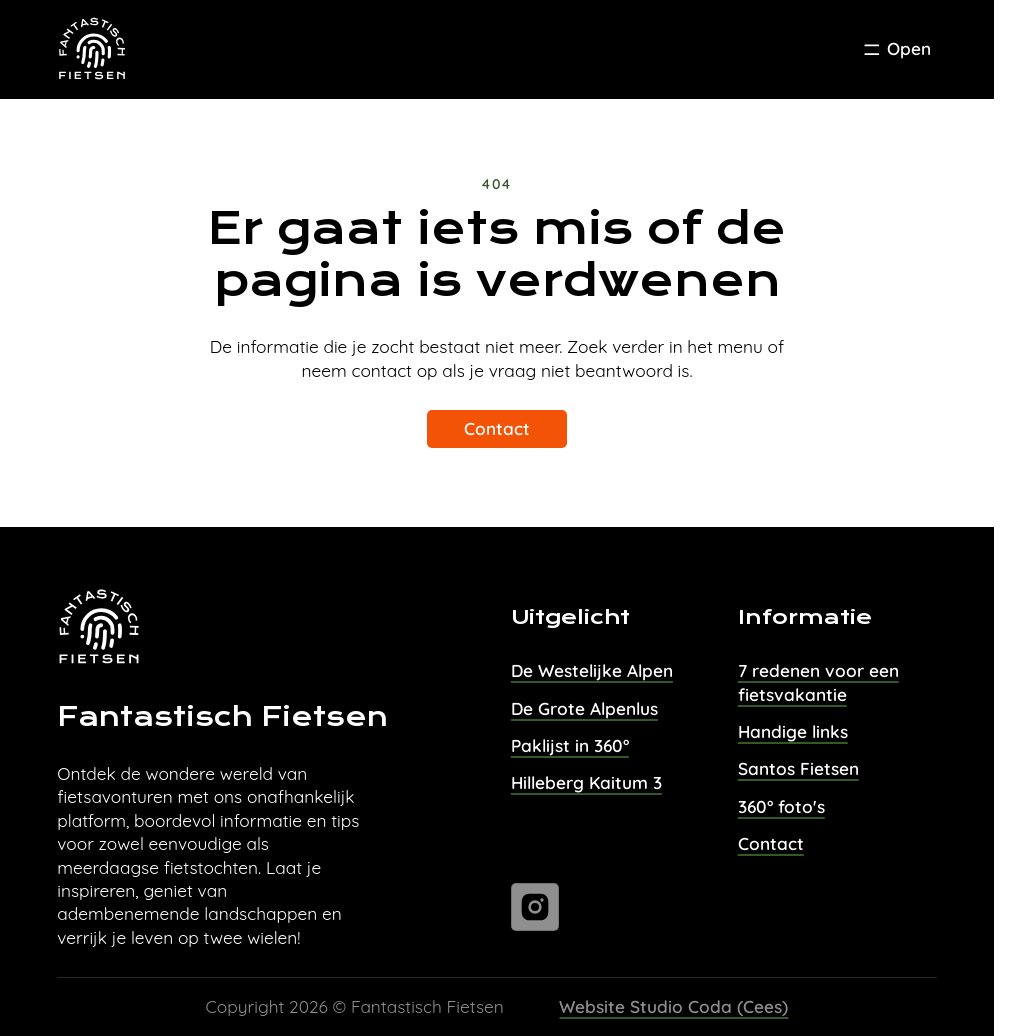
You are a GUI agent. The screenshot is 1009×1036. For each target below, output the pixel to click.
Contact (497, 428)
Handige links (793, 731)
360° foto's (781, 806)
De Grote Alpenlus (584, 708)
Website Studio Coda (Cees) (673, 1006)
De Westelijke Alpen (592, 670)
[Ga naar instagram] (535, 907)
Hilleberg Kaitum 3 (586, 782)
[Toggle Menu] (896, 50)
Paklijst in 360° (570, 745)
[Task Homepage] (93, 50)
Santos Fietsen (798, 768)
